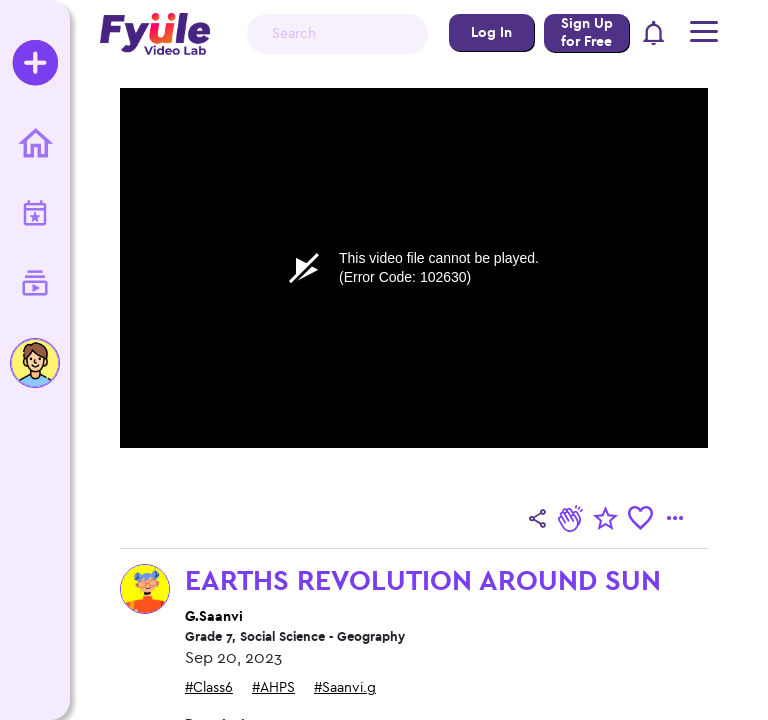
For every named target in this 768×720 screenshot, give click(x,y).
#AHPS (273, 687)
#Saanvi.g (345, 687)
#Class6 (209, 687)
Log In (491, 32)
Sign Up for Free (587, 32)
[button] (654, 34)
